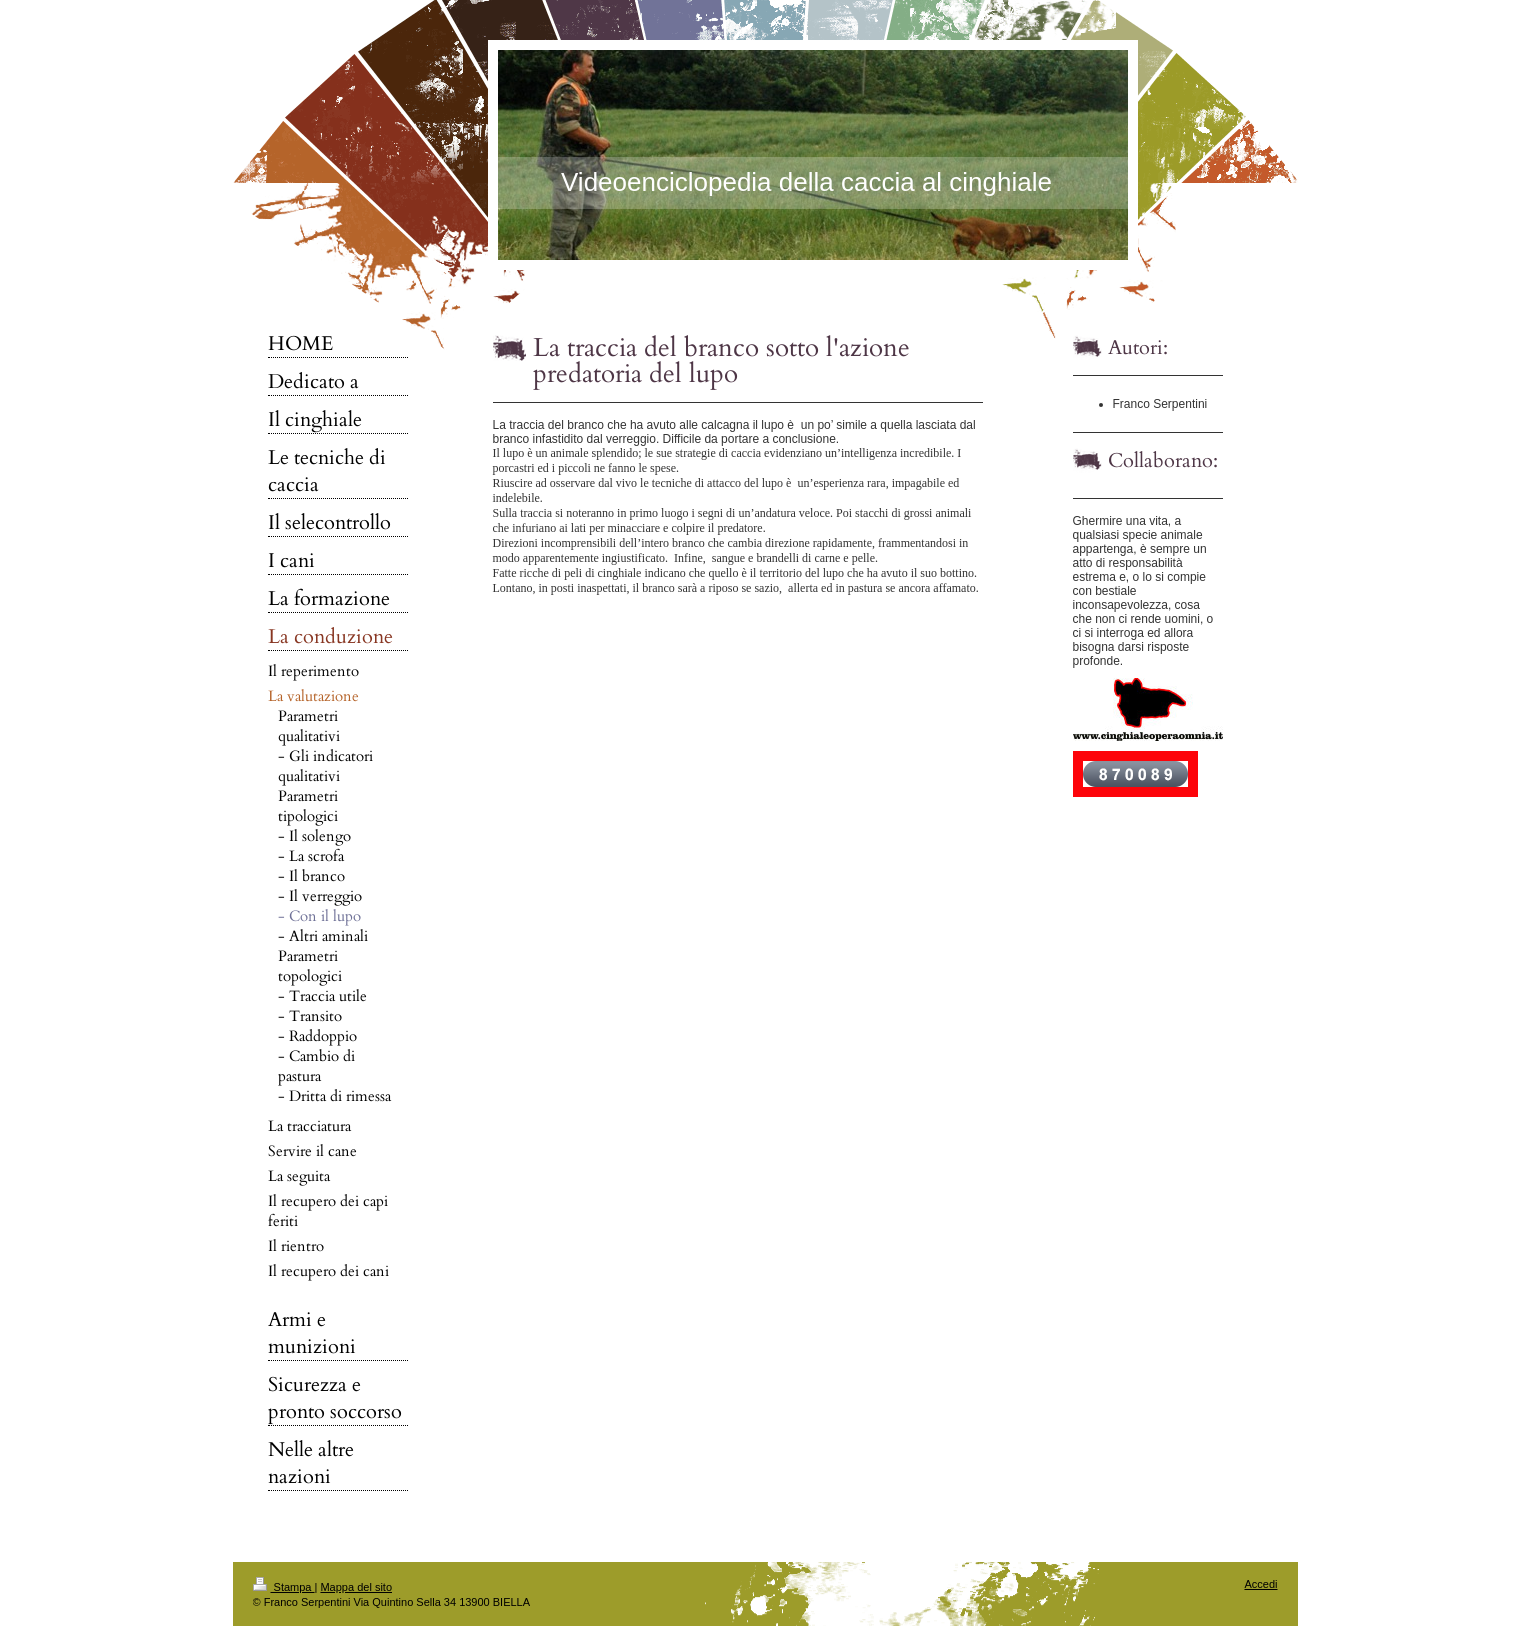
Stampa (284, 1587)
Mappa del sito (356, 1587)
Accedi (1260, 1584)
